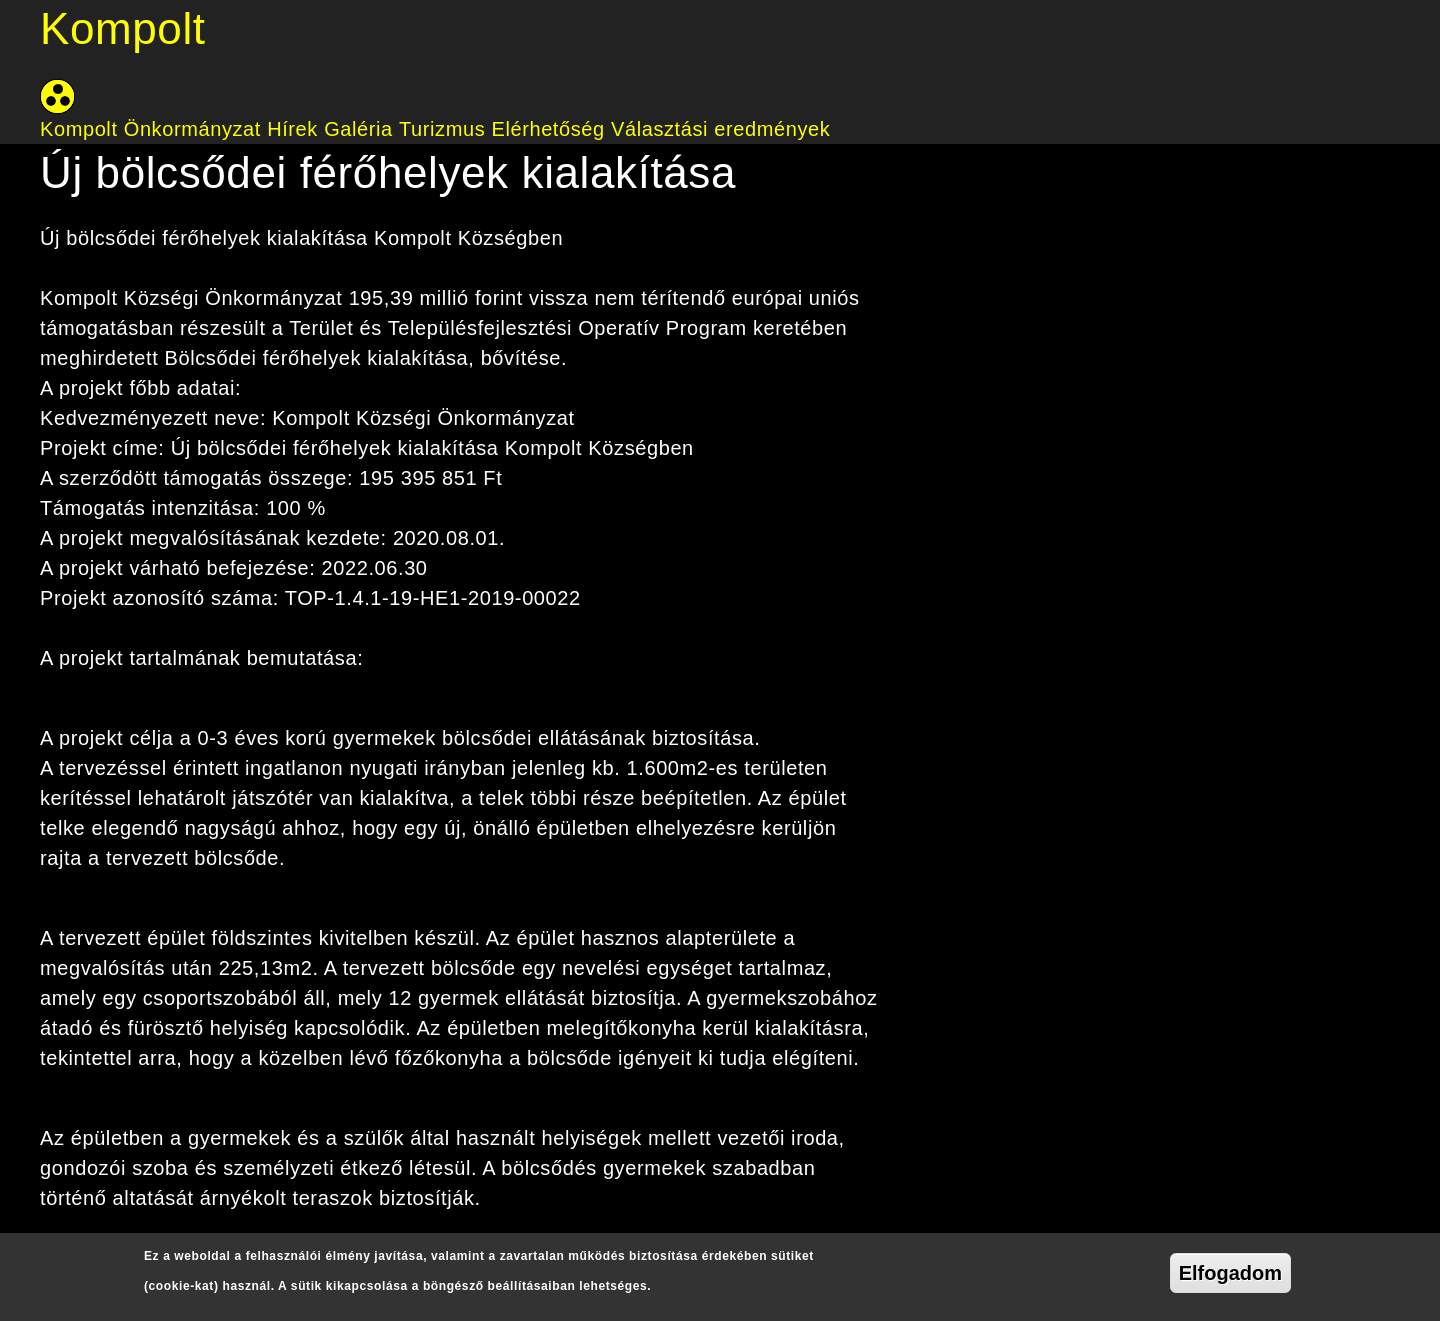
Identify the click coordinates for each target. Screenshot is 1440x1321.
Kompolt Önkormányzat (150, 129)
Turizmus (442, 129)
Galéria (358, 129)
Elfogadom (1230, 1273)
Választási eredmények (720, 129)
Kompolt (123, 28)
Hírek (292, 129)
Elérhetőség (547, 129)
